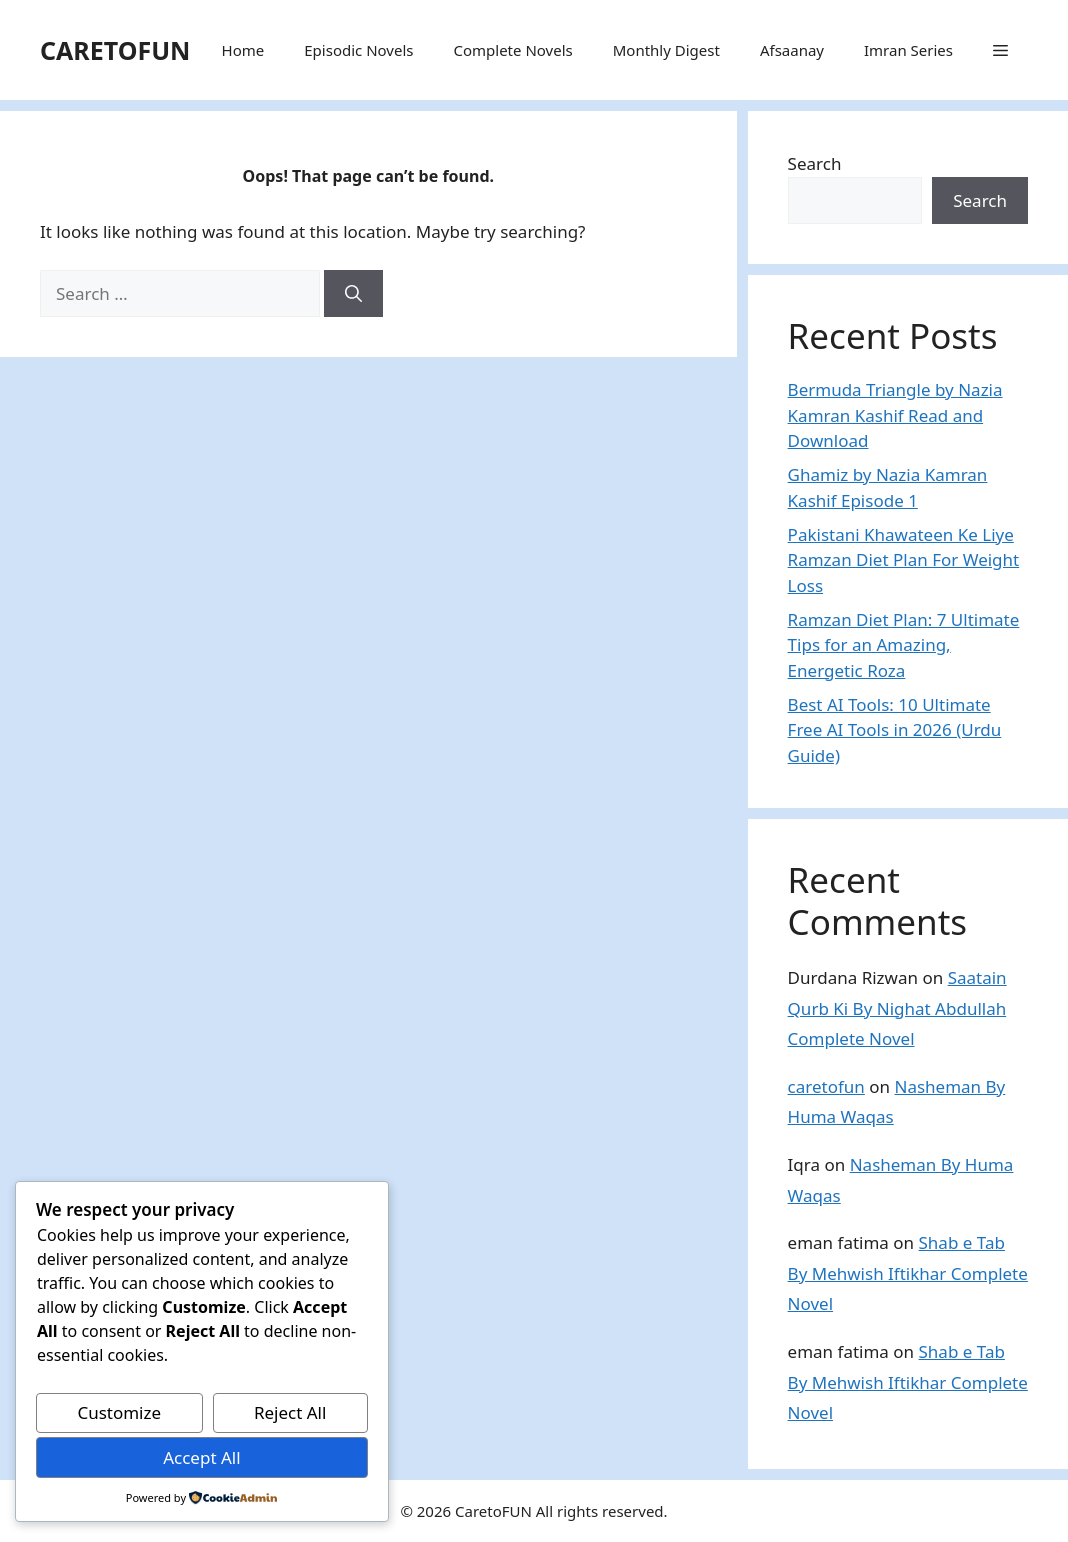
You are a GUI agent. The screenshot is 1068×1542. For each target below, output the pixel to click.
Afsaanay (792, 50)
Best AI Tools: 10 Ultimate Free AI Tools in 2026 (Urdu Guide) (895, 730)
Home (243, 50)
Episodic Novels (358, 50)
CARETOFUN (115, 50)
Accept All (201, 1457)
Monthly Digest (666, 50)
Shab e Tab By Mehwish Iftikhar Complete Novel (908, 1273)
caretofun (826, 1086)
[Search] (353, 294)
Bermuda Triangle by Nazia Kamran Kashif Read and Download (895, 415)
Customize (119, 1412)
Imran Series (908, 50)
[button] (1000, 50)
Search (815, 163)
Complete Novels (512, 50)
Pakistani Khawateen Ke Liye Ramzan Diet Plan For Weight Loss (904, 560)
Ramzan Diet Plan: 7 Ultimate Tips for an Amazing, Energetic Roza (904, 645)
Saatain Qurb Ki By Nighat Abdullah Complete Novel (897, 1008)
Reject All (290, 1412)
